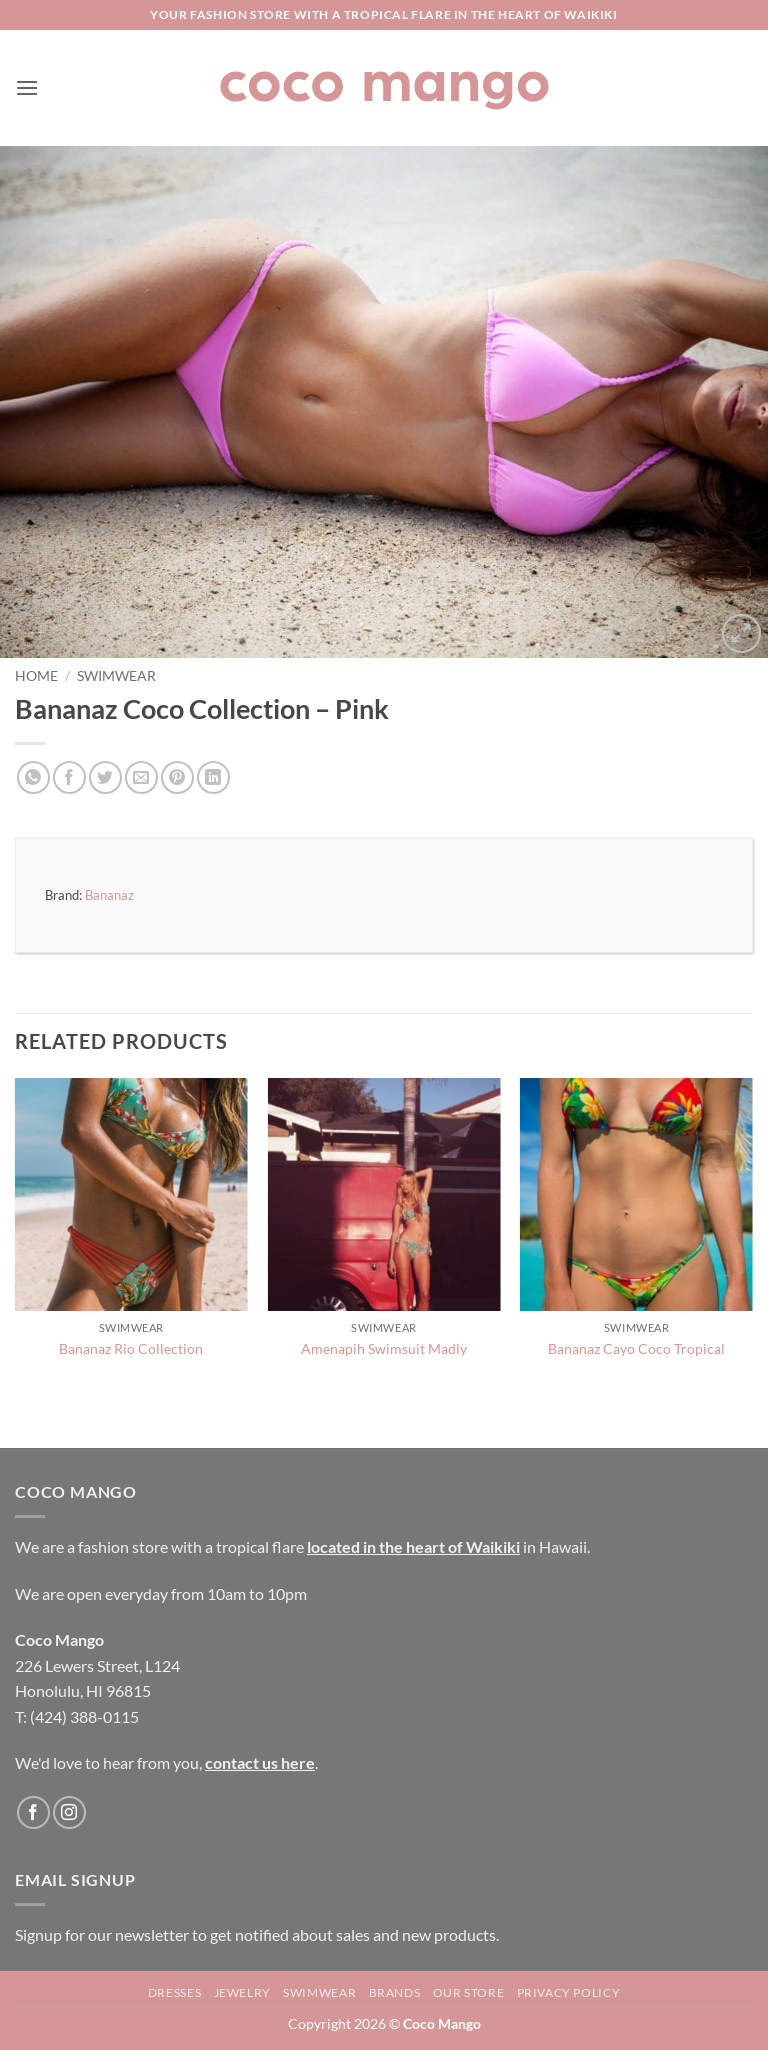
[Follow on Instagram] (69, 1812)
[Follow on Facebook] (33, 1812)
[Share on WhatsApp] (33, 777)
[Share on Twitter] (105, 777)
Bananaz (109, 895)
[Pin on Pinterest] (177, 777)
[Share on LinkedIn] (213, 777)
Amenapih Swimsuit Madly (384, 1348)
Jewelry (242, 1992)
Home (36, 676)
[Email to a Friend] (141, 777)
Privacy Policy (569, 1992)
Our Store (469, 1992)
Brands (395, 1992)
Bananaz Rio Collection (131, 1348)
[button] (27, 87)
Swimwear (116, 676)
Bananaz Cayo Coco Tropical (636, 1348)
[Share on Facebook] (69, 777)
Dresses (174, 1992)
